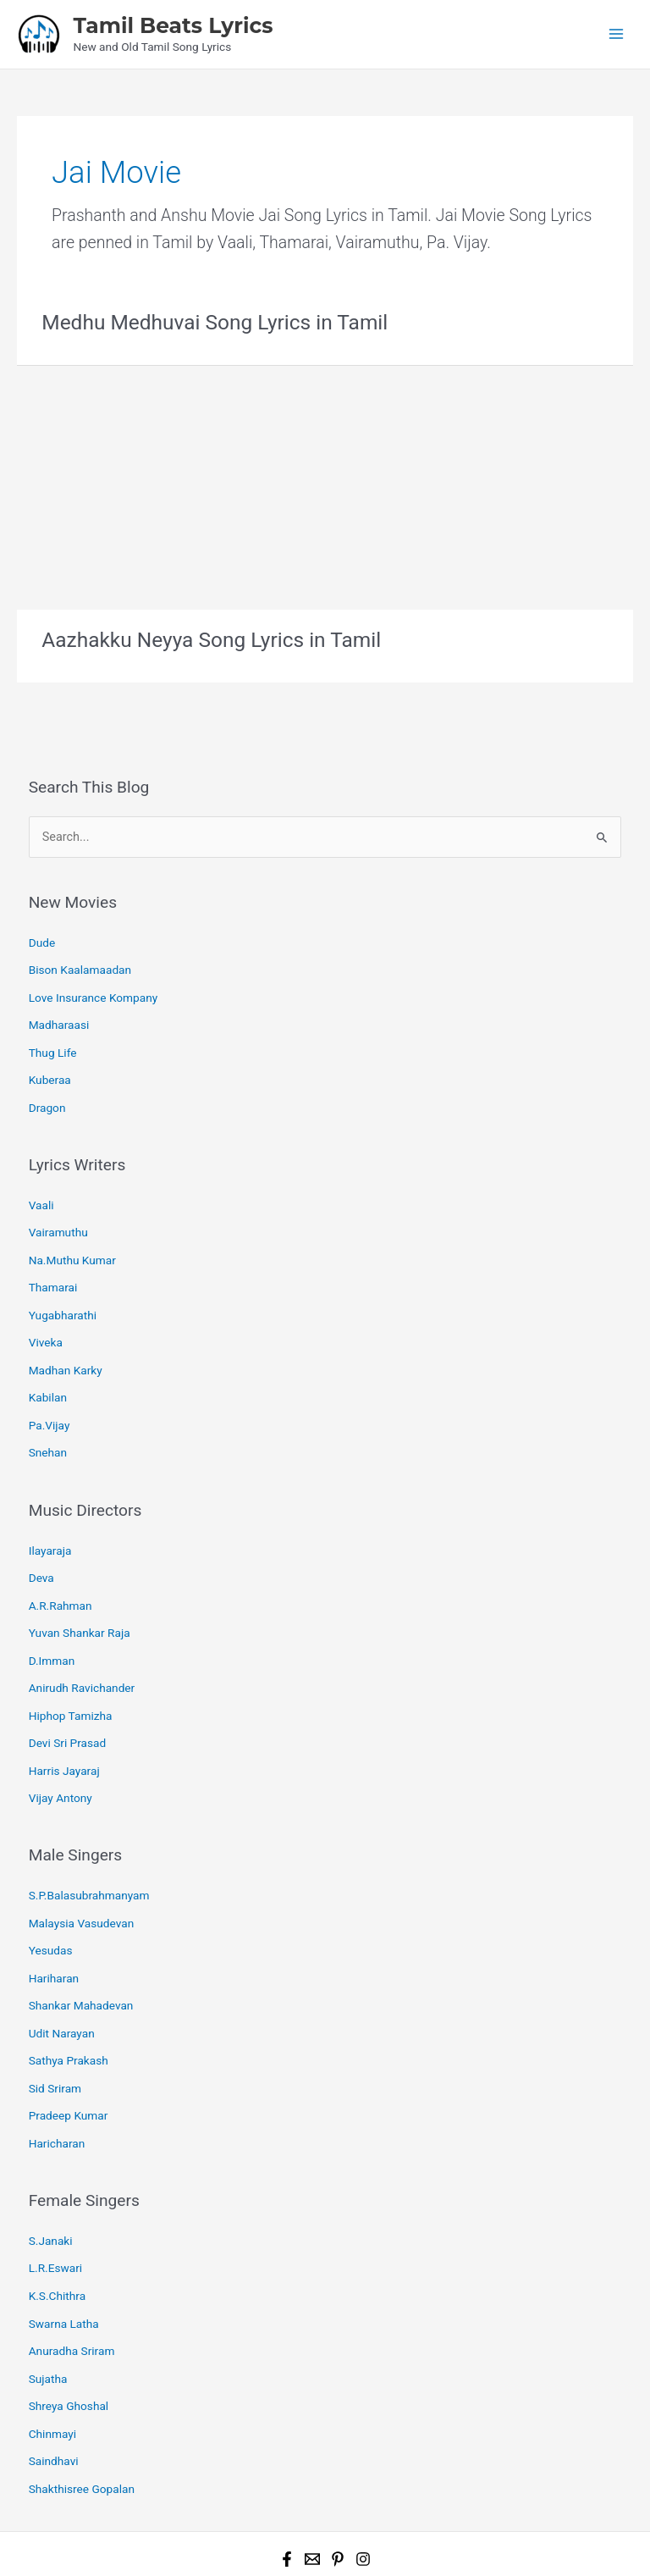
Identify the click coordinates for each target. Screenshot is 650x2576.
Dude (42, 938)
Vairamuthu (58, 1217)
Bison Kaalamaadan (80, 964)
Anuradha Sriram (72, 2287)
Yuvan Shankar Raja (79, 1599)
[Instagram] (363, 2487)
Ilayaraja (50, 1521)
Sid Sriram (55, 2035)
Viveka (46, 1321)
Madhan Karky (65, 1347)
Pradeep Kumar (68, 2060)
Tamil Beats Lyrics (173, 24)
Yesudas (51, 1904)
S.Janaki (51, 2183)
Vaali (41, 1190)
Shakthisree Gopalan (82, 2417)
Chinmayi (52, 2365)
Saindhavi (54, 2391)
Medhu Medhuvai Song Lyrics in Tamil (209, 320)
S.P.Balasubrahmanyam (89, 1852)
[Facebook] (287, 2487)
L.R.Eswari (56, 2209)
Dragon (47, 1094)
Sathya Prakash (68, 2008)
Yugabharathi (62, 1295)
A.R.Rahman (60, 1573)
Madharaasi (59, 1016)
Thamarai (53, 1268)
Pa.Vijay (49, 1399)
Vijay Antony (60, 1756)
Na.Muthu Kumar (72, 1243)
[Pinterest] (337, 2487)
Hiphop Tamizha (71, 1677)
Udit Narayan (62, 1982)
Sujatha (48, 2313)
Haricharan (57, 2086)
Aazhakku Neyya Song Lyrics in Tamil (205, 638)
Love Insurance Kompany (93, 990)
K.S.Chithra (57, 2235)
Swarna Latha (64, 2261)
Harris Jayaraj (64, 1730)
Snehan (48, 1425)
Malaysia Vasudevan (82, 1878)
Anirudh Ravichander (82, 1652)
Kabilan (48, 1373)
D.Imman (52, 1626)
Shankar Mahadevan (81, 1956)
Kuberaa (50, 1068)
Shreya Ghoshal (69, 2339)
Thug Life (53, 1042)
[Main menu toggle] (616, 33)
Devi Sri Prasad (68, 1704)
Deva (41, 1547)
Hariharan (54, 1931)
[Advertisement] (325, 481)
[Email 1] (312, 2487)
